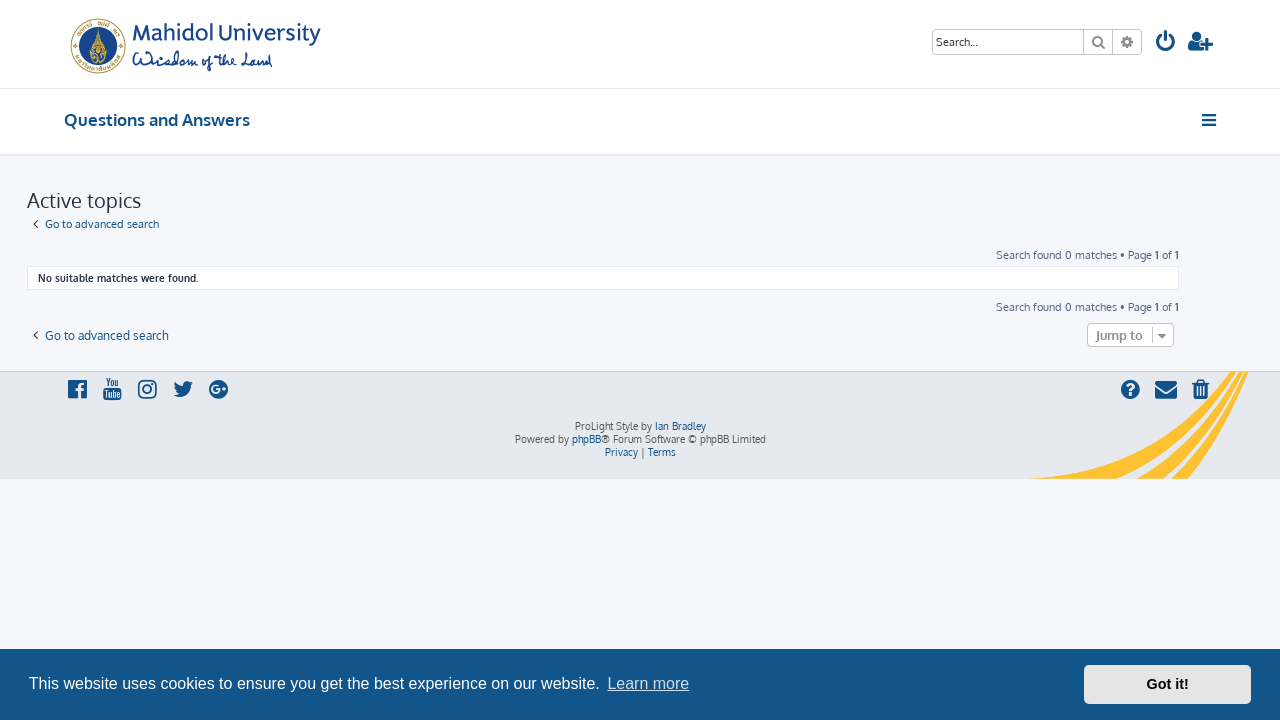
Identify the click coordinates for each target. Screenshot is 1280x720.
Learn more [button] (648, 683)
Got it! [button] (1168, 684)
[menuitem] (1166, 43)
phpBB (586, 439)
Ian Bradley (680, 426)
